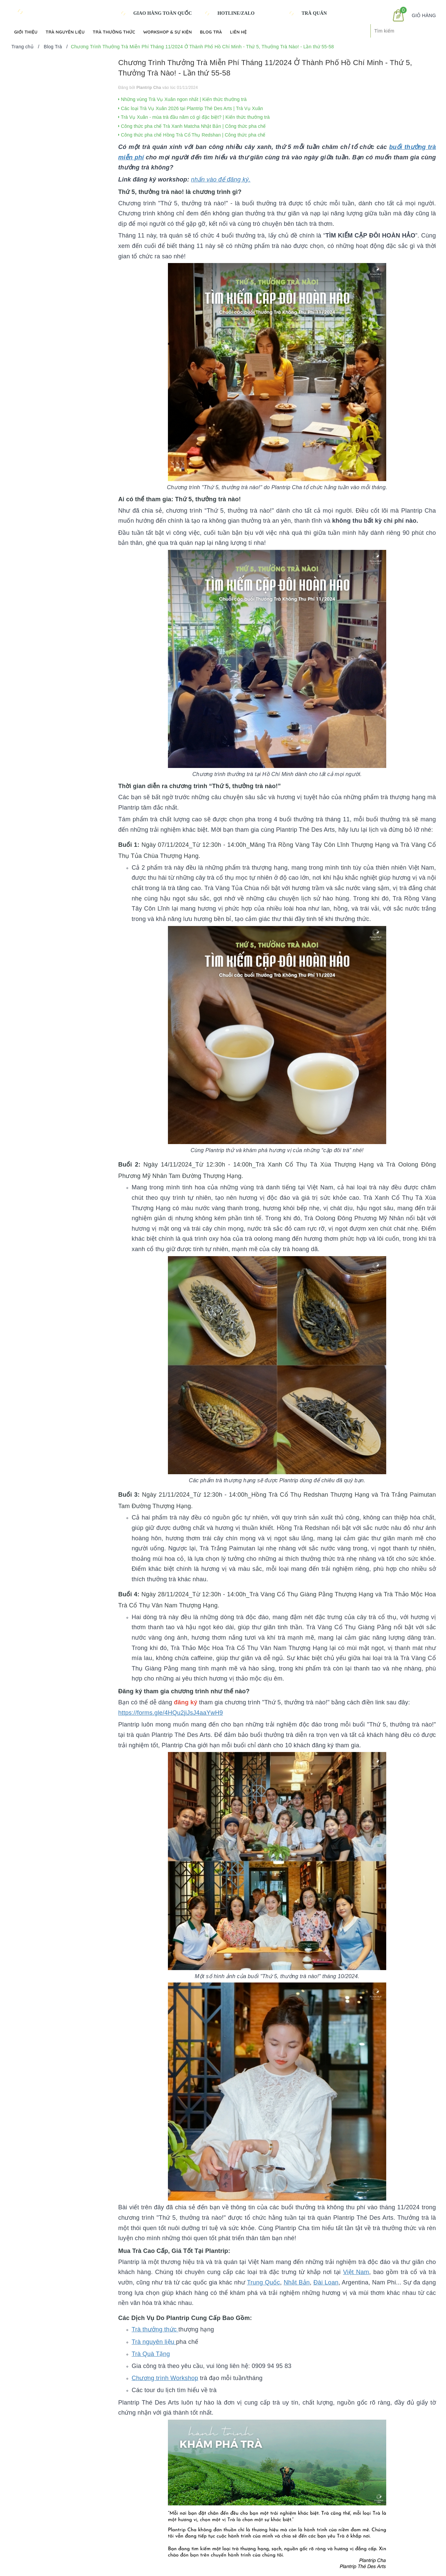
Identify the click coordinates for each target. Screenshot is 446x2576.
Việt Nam (356, 2272)
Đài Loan (326, 2282)
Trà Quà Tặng (151, 2354)
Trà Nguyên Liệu (65, 32)
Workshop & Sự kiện (167, 32)
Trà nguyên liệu (154, 2341)
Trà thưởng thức (155, 2329)
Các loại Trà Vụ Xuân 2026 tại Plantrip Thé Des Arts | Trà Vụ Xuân (190, 108)
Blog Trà (211, 32)
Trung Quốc (263, 2282)
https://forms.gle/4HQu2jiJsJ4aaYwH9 (170, 1712)
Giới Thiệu (26, 32)
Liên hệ (238, 32)
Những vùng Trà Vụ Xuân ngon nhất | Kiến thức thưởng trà (182, 99)
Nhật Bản (297, 2282)
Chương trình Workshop (165, 2378)
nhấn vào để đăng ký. (221, 179)
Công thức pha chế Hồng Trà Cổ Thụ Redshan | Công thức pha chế (192, 135)
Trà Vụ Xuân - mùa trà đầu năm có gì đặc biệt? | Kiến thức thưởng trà (194, 117)
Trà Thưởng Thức (114, 32)
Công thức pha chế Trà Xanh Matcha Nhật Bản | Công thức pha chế (192, 126)
